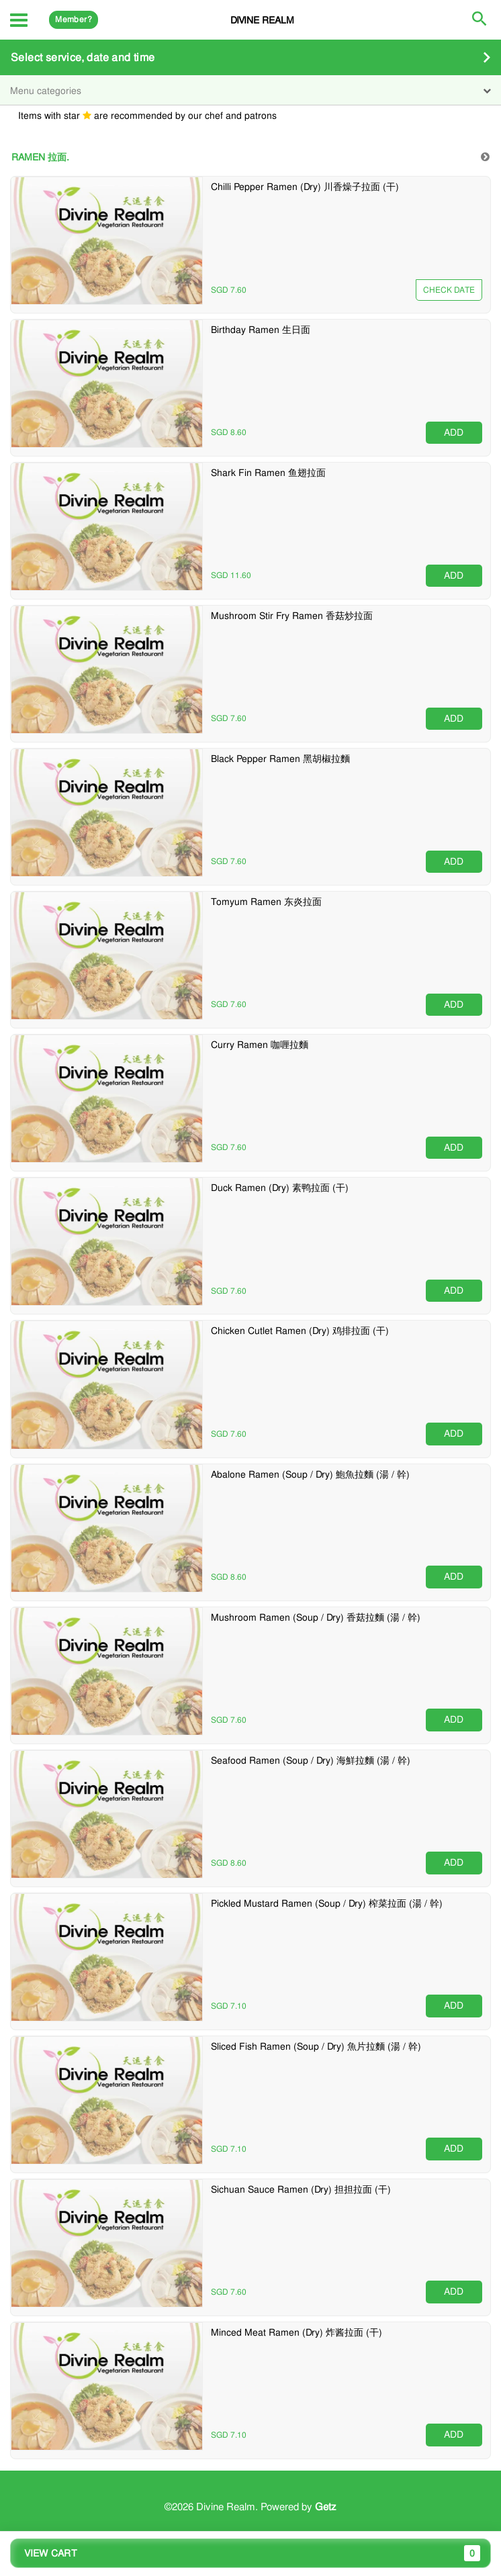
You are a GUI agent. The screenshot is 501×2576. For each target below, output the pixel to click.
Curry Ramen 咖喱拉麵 (259, 1045)
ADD (453, 432)
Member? (73, 19)
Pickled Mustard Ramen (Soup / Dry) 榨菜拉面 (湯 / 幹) (327, 1903)
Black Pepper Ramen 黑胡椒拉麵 (280, 759)
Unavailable (447, 290)
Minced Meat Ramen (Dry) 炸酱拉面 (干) (296, 2332)
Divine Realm (262, 20)
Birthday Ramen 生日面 (260, 330)
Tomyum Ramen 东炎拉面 (266, 902)
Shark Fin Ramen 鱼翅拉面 (268, 473)
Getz (325, 2507)
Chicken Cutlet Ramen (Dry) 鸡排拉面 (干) (300, 1331)
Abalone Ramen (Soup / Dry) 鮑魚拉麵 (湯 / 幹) (310, 1474)
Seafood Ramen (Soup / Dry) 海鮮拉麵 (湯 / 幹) (310, 1760)
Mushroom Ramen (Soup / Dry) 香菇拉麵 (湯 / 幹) (315, 1617)
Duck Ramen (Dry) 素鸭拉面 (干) (280, 1188)
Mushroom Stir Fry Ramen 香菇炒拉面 (292, 616)
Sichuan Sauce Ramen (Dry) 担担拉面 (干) (301, 2189)
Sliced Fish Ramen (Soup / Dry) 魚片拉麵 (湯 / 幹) (316, 2046)
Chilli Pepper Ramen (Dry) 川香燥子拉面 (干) (305, 187)
